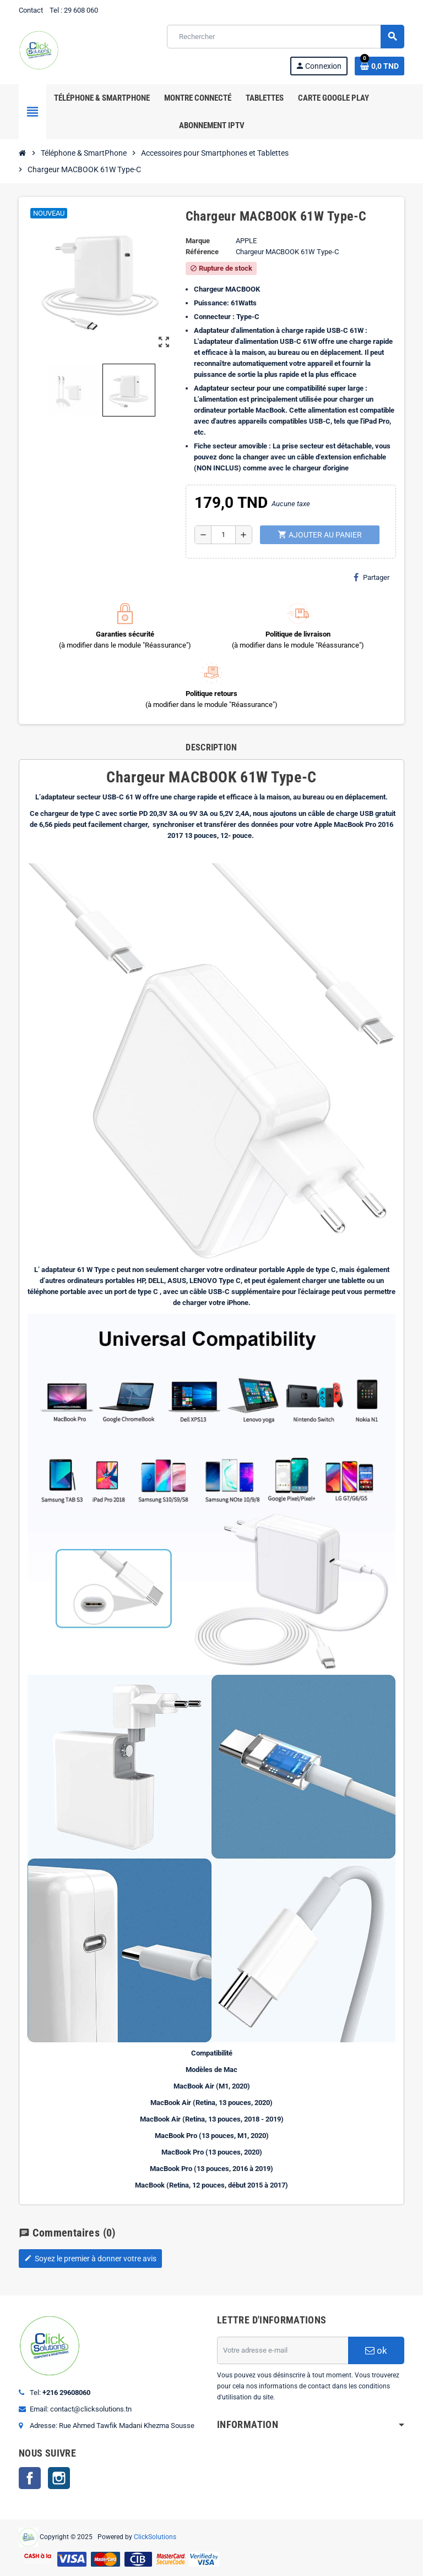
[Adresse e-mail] (282, 2350)
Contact (31, 10)
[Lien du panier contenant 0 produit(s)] (379, 66)
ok (376, 2350)
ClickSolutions (155, 2536)
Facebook (30, 2478)
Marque (198, 241)
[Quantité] (223, 535)
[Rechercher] (285, 36)
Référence (202, 252)
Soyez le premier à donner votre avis (90, 2258)
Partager (371, 577)
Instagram (59, 2478)
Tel (54, 10)
